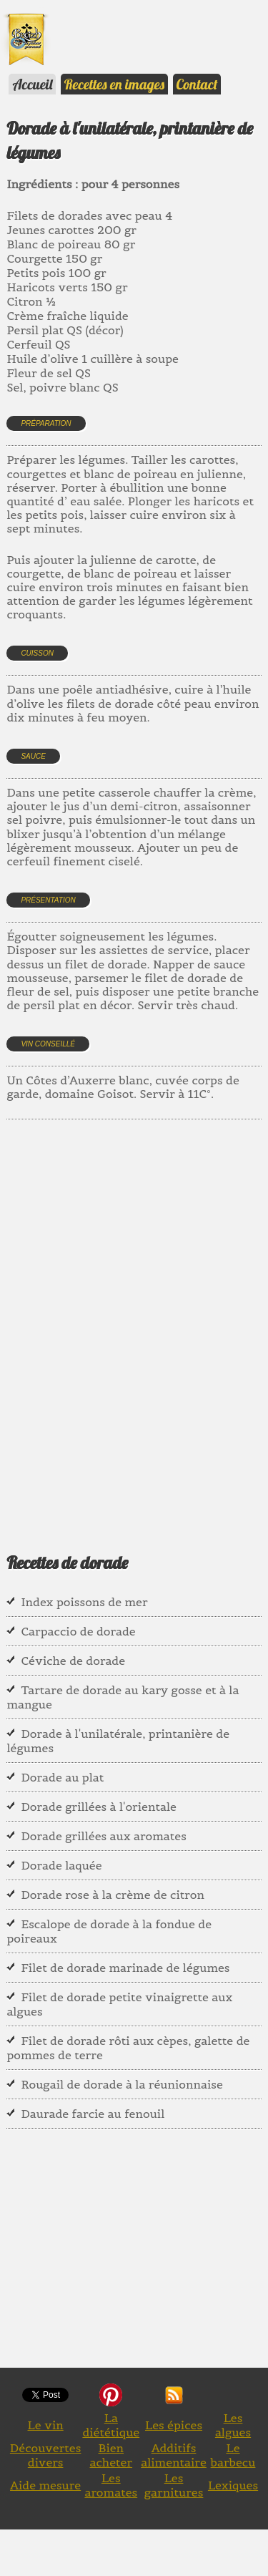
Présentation (48, 900)
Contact (197, 84)
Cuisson (37, 653)
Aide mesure (45, 2485)
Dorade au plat (62, 1777)
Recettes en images (114, 84)
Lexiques (233, 2485)
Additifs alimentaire (174, 2455)
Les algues (233, 2425)
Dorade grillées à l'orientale (99, 1806)
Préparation (46, 423)
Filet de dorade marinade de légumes (125, 1967)
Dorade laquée (61, 1865)
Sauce (33, 756)
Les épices (173, 2425)
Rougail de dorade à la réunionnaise (121, 2084)
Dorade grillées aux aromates (104, 1836)
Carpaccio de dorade (78, 1631)
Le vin (46, 2425)
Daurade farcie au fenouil (92, 2113)
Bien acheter (111, 2455)
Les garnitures (174, 2485)
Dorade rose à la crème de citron (112, 1894)
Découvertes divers (45, 2455)
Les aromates (110, 2485)
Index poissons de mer (84, 1602)
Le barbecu (233, 2455)
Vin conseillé (48, 1044)
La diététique (110, 2425)
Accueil (32, 84)
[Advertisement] (134, 1318)
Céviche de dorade (73, 1660)
